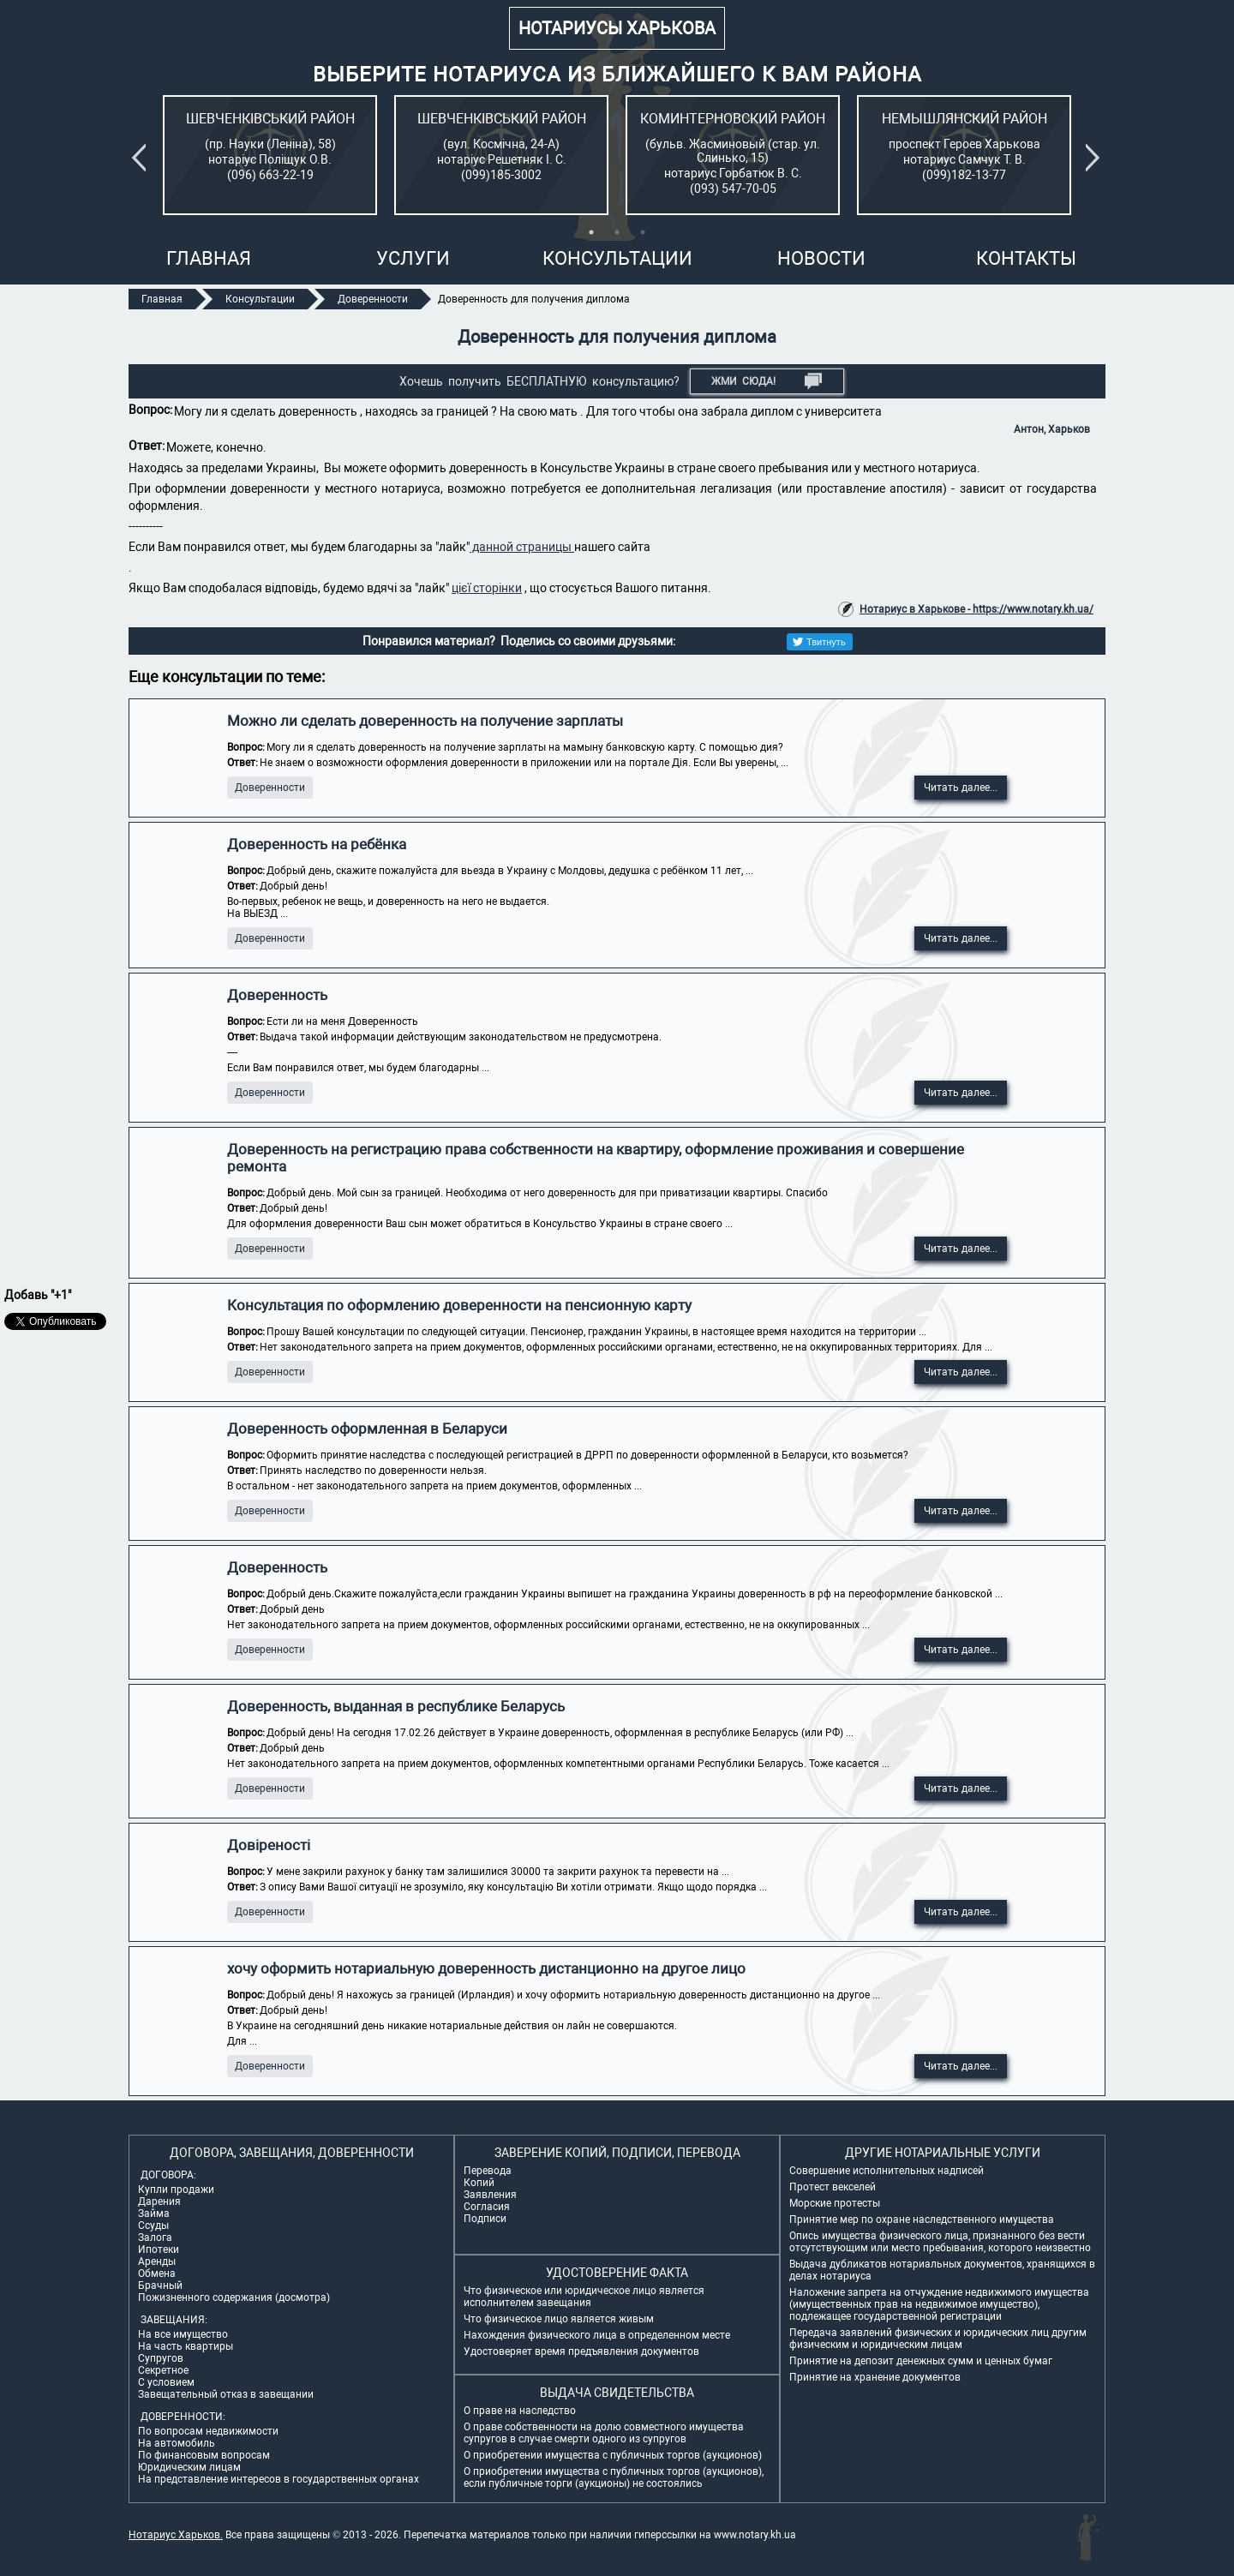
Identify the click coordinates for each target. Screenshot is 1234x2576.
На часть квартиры (185, 2346)
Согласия (487, 2207)
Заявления (490, 2195)
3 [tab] (642, 232)
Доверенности (270, 788)
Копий (479, 2183)
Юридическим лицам (189, 2467)
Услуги (413, 258)
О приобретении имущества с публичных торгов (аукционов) (613, 2455)
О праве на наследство (520, 2411)
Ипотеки (158, 2249)
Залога (155, 2238)
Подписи (485, 2219)
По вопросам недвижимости (208, 2431)
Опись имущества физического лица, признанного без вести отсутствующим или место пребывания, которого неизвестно (940, 2242)
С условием (166, 2382)
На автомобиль (176, 2443)
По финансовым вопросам (204, 2455)
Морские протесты (834, 2203)
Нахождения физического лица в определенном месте (597, 2335)
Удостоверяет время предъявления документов (581, 2351)
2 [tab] (617, 232)
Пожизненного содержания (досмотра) (234, 2297)
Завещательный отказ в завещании (226, 2394)
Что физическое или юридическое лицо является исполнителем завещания (584, 2297)
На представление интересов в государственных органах (278, 2479)
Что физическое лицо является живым (559, 2319)
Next (1096, 157)
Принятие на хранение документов (875, 2377)
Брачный (160, 2285)
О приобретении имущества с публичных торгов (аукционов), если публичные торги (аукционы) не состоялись (614, 2477)
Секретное (163, 2370)
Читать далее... (960, 788)
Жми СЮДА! (766, 381)
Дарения (159, 2202)
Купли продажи (176, 2190)
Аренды (157, 2261)
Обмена (157, 2273)
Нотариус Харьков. (176, 2535)
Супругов (160, 2358)
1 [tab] (591, 232)
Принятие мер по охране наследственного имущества (921, 2220)
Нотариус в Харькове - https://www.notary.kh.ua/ (976, 609)
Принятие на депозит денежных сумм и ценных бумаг (920, 2361)
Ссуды (153, 2226)
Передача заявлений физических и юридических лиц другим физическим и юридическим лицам (938, 2339)
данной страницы (522, 547)
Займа (154, 2214)
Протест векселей (832, 2187)
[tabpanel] (270, 155)
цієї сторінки (487, 588)
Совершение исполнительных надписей (886, 2171)
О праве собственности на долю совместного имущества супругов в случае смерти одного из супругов (604, 2433)
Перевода (488, 2171)
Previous (142, 157)
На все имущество (183, 2334)
